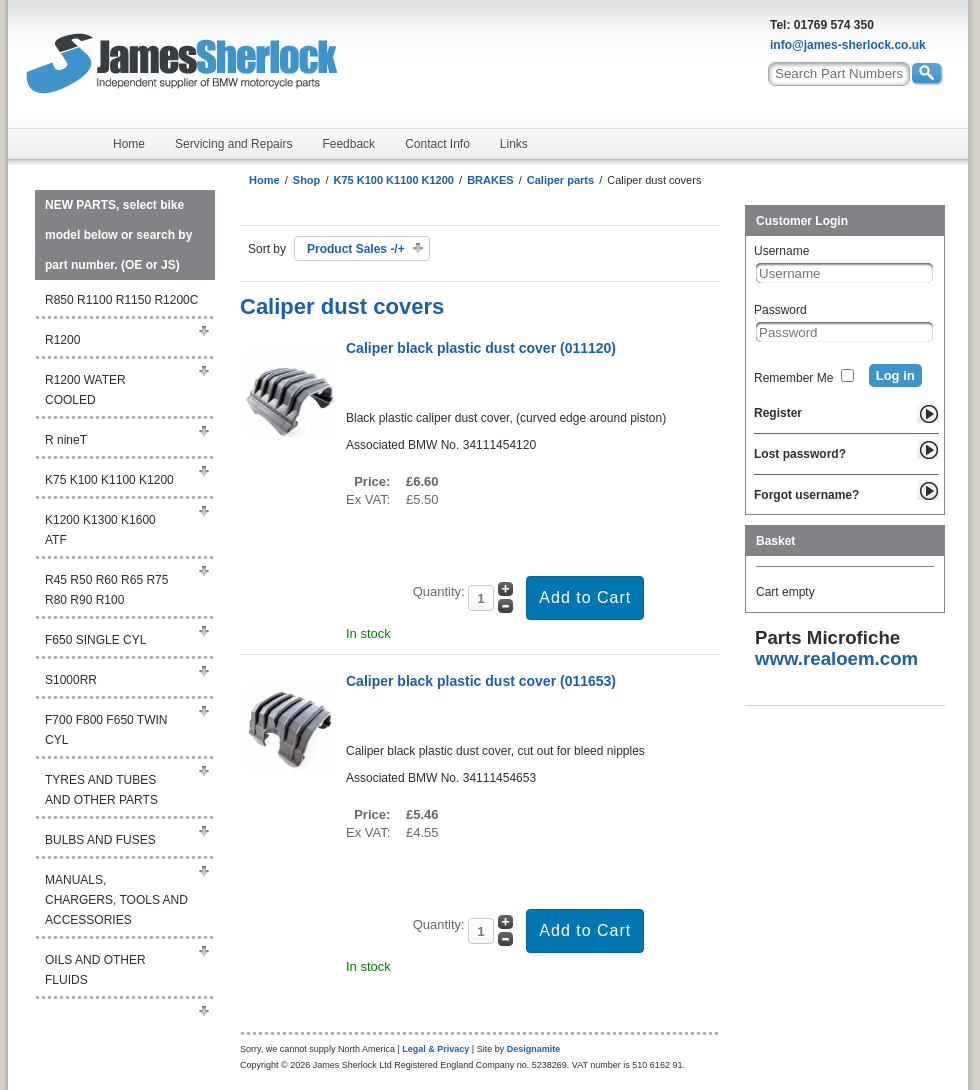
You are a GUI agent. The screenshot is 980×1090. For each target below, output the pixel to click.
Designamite (534, 1049)
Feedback (348, 144)
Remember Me (793, 378)
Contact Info (437, 144)
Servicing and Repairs (233, 144)
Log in (895, 375)
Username (781, 251)
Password (780, 310)
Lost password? (800, 454)
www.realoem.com (836, 658)
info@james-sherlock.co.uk (848, 45)
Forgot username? (806, 495)
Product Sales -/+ (356, 249)
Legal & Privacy (435, 1049)
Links (514, 144)
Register (778, 413)
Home (129, 144)
